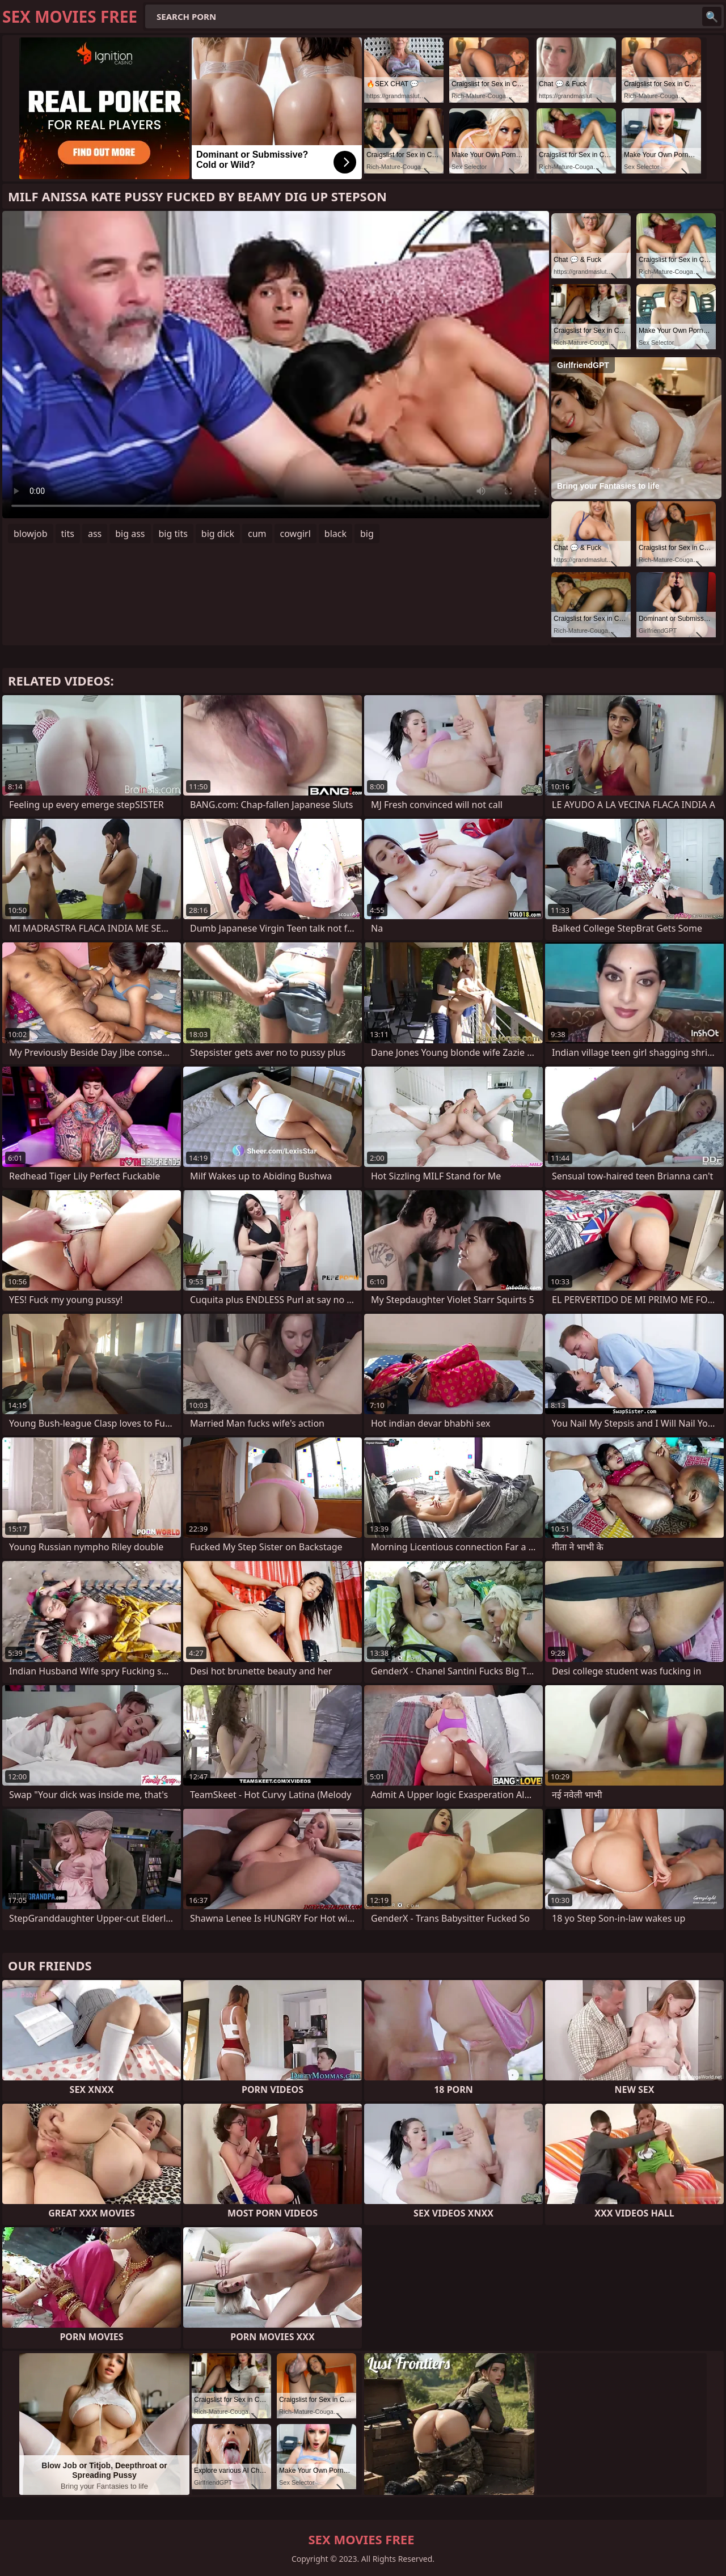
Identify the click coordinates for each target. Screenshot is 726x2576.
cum (257, 533)
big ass (130, 533)
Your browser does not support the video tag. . (275, 364)
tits (67, 533)
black (335, 533)
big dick (217, 533)
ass (95, 533)
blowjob (31, 533)
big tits (173, 533)
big (367, 533)
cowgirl (295, 533)
